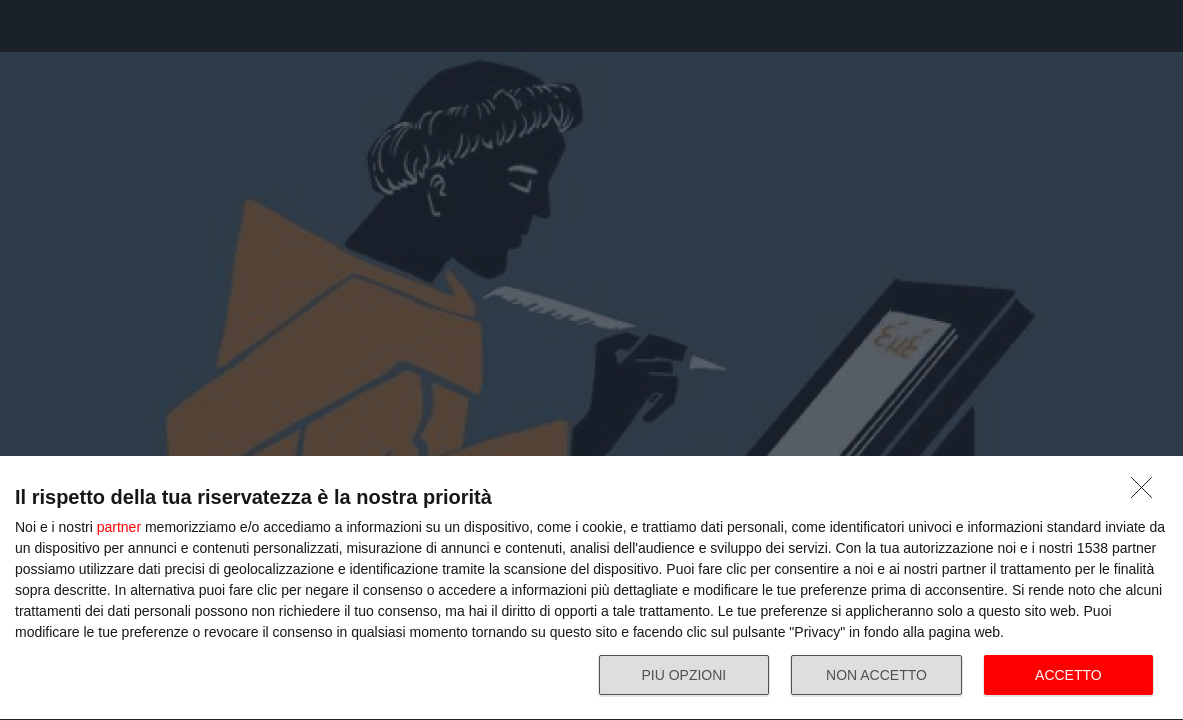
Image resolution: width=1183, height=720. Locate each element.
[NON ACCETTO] (1147, 493)
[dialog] (591, 588)
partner (119, 527)
